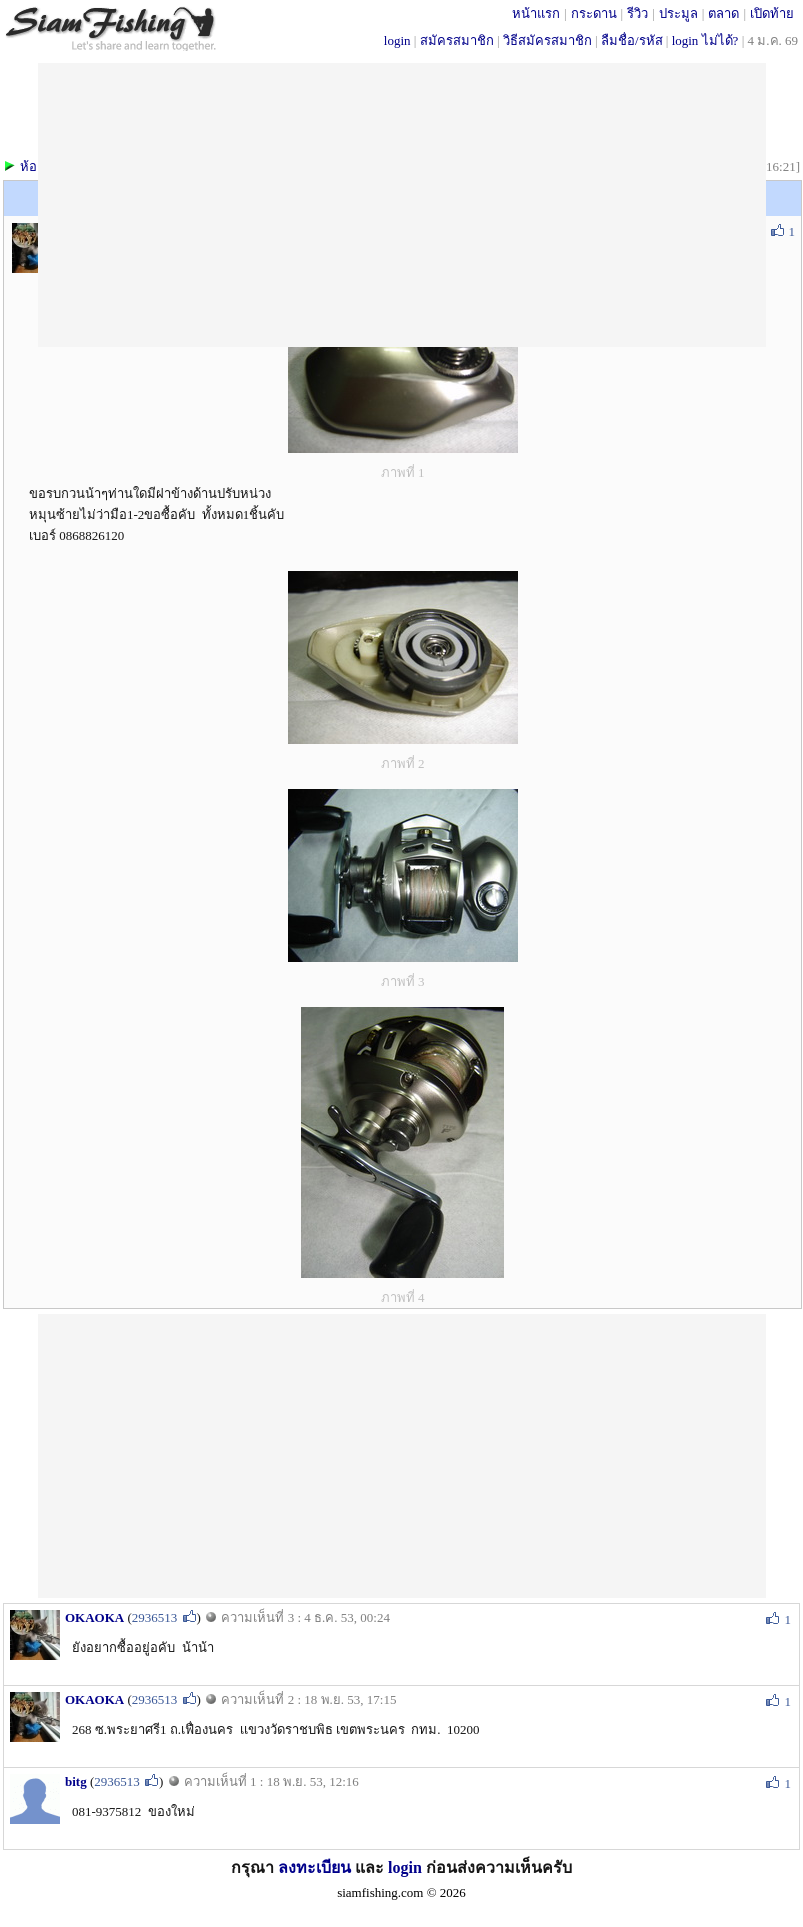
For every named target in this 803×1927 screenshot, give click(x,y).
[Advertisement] (401, 1454)
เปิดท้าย (772, 13)
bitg (76, 1781)
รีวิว (637, 13)
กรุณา (254, 1867)
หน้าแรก (536, 13)
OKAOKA (94, 1617)
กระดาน (594, 13)
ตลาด (723, 13)
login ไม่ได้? (705, 40)
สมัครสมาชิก (457, 40)
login (397, 40)
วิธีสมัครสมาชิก (547, 40)
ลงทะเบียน (314, 1867)
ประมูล (678, 13)
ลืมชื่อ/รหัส (632, 40)
